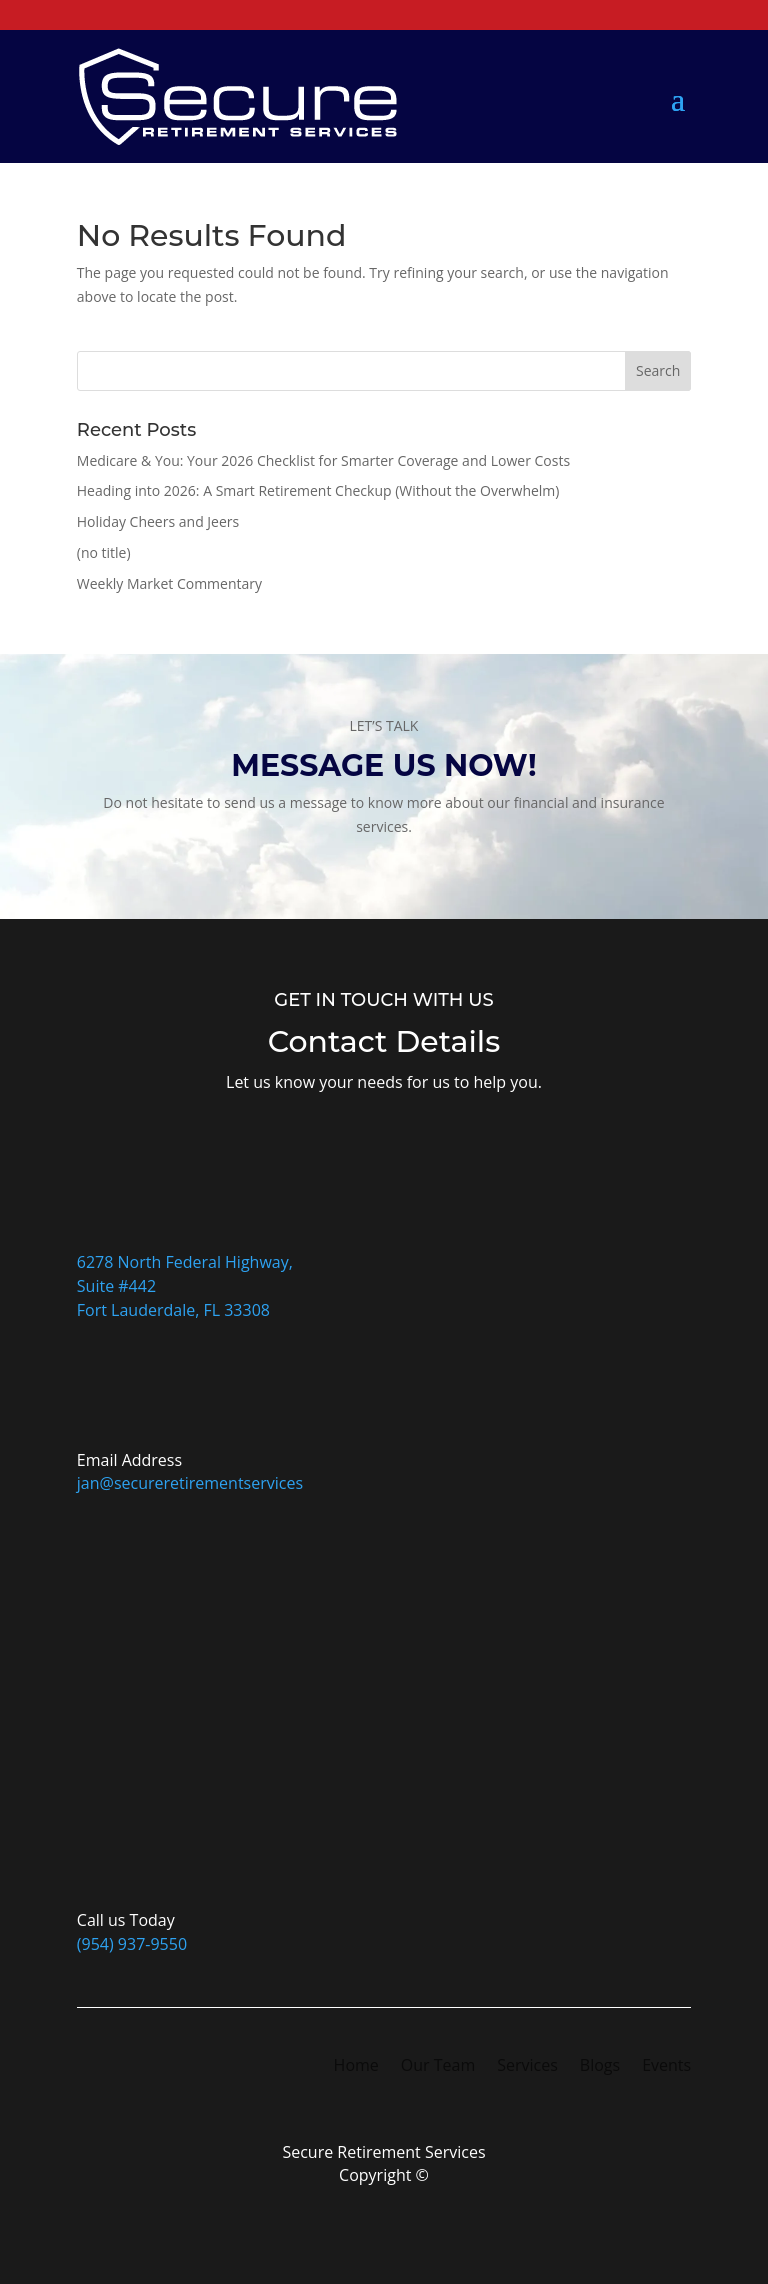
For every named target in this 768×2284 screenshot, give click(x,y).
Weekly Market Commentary (169, 583)
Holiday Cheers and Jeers (158, 521)
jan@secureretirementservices (190, 1483)
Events (666, 2067)
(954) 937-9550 (132, 1944)
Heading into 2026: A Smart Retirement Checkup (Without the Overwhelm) (318, 490)
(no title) (104, 552)
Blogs (600, 2067)
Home (356, 2067)
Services (527, 2067)
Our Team (438, 2067)
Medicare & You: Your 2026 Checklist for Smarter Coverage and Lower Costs (323, 460)
